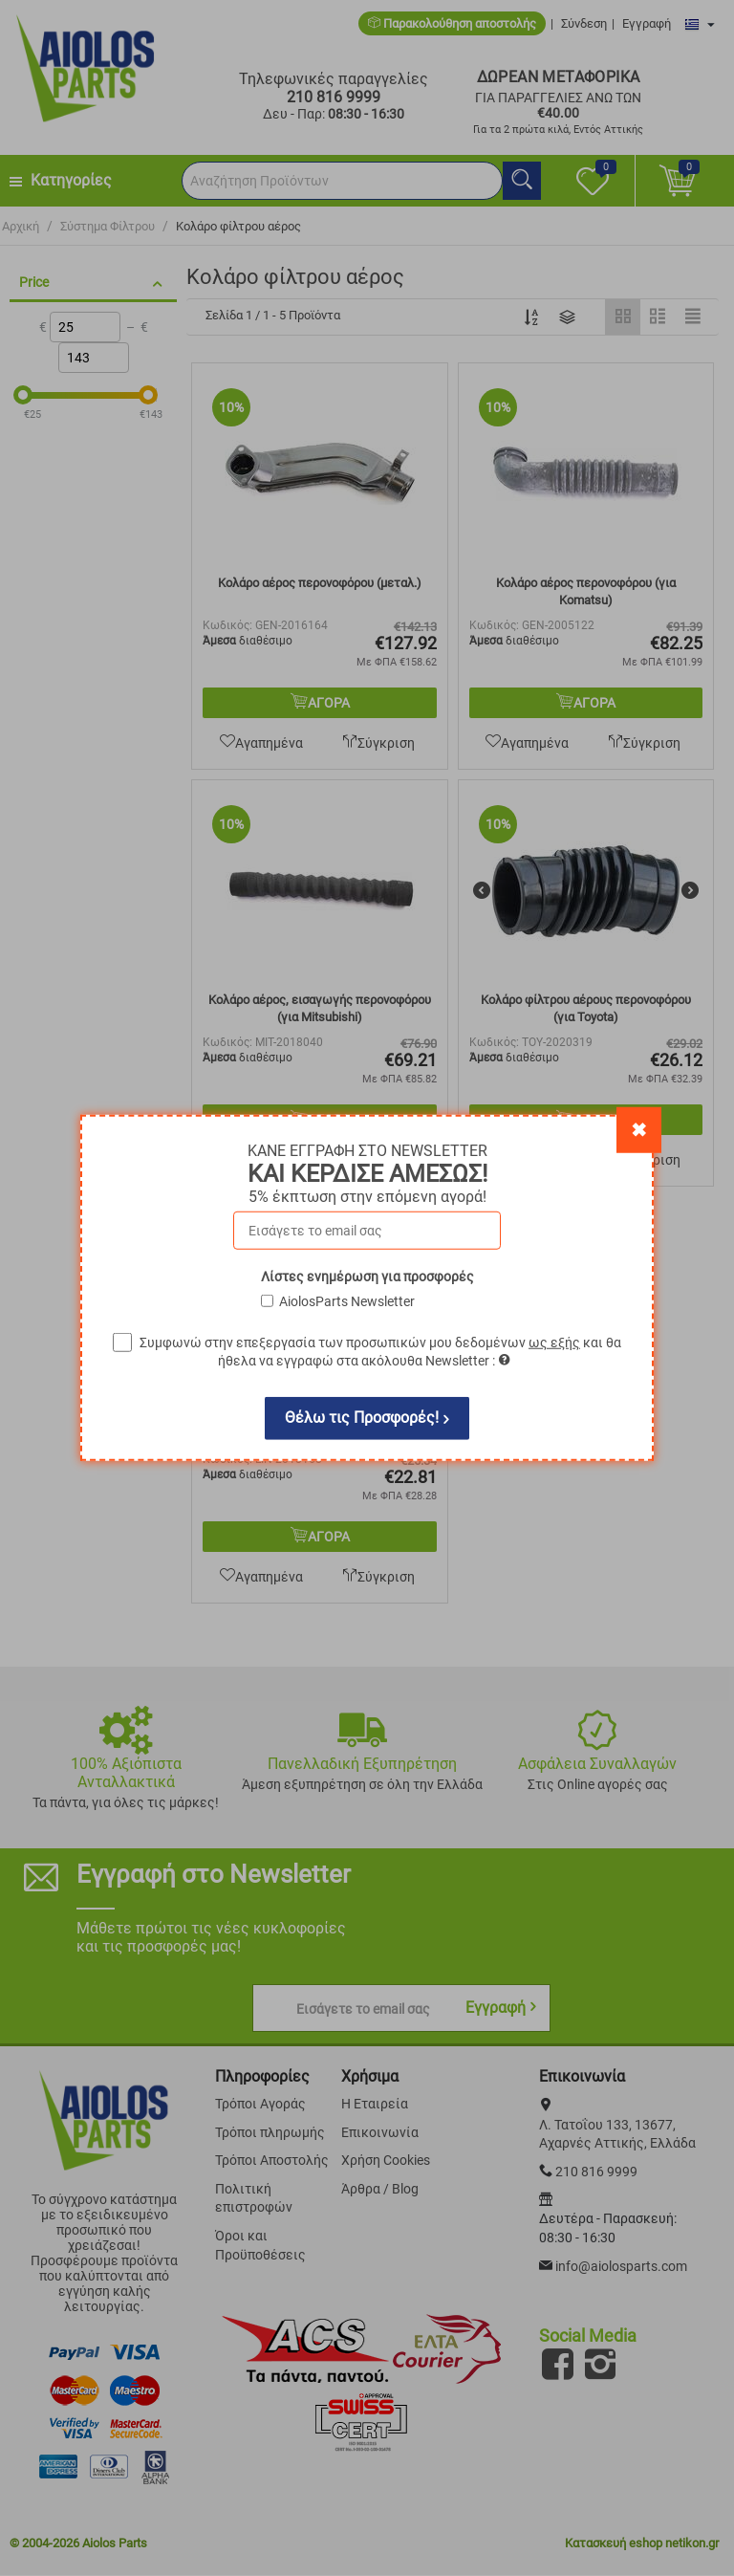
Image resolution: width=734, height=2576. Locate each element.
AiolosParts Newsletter (347, 1301)
